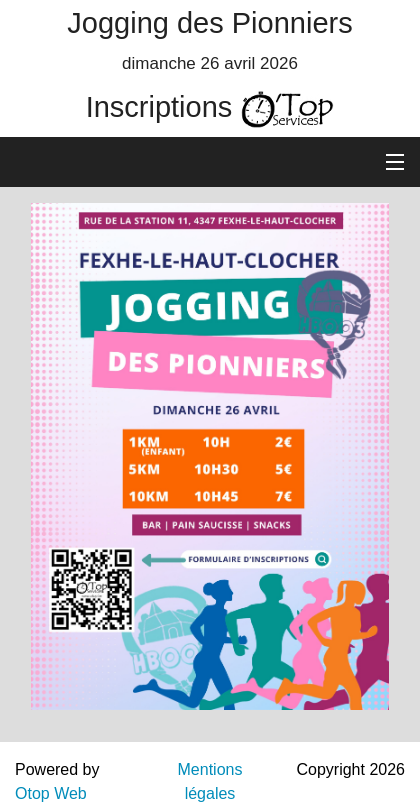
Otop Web (51, 793)
